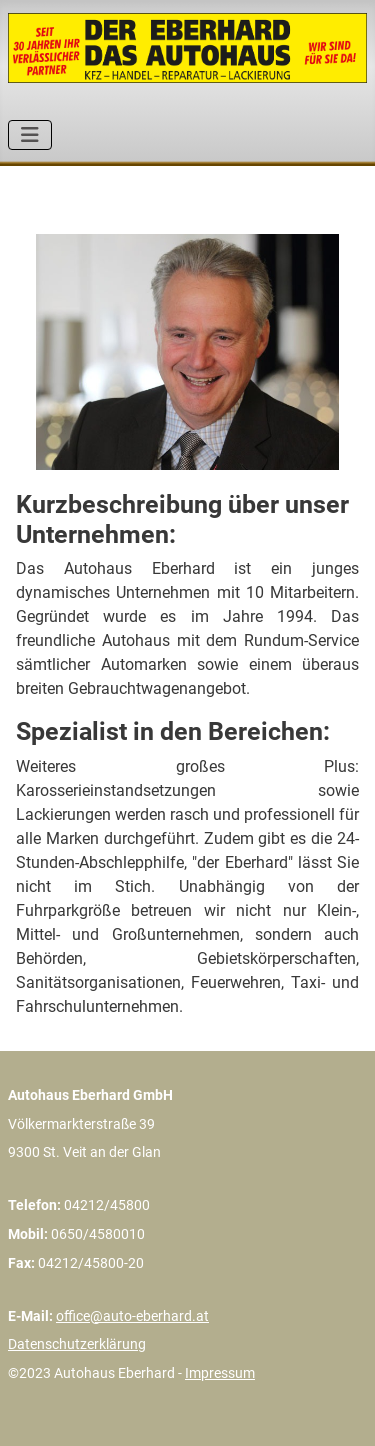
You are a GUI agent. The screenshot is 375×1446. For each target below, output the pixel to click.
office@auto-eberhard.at (132, 1316)
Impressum (220, 1373)
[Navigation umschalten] (30, 135)
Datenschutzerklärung (77, 1344)
